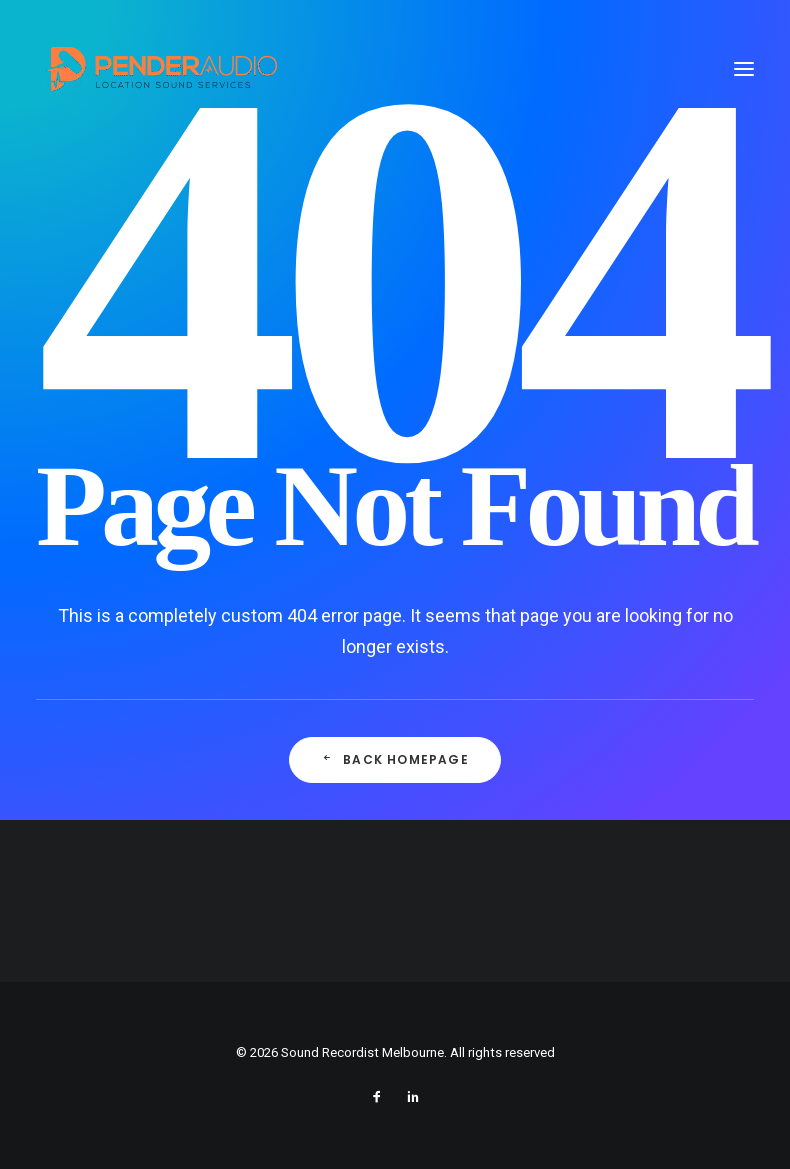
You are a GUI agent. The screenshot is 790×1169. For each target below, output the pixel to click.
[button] (744, 68)
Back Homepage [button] (395, 759)
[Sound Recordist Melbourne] (160, 68)
